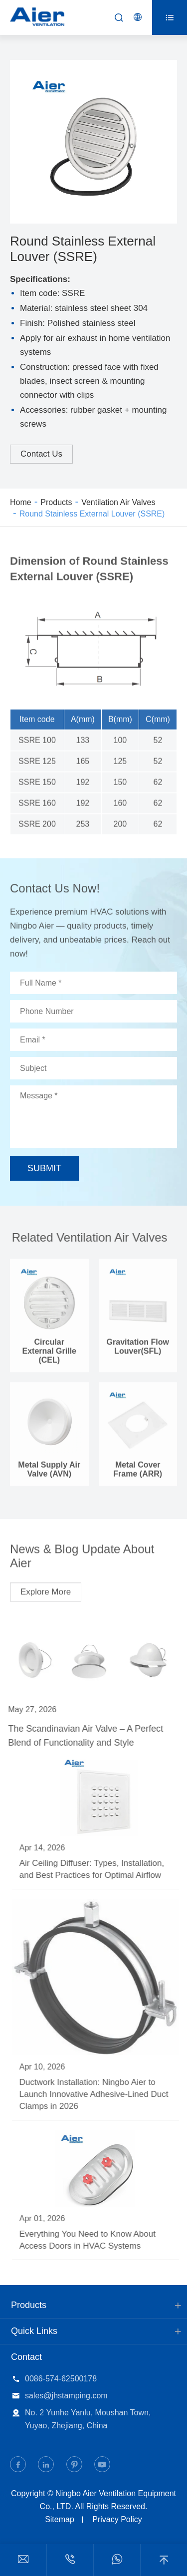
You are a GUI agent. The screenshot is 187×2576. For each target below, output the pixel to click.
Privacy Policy (117, 2519)
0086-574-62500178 (61, 2378)
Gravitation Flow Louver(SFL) (138, 1350)
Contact (26, 2357)
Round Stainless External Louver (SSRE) (92, 514)
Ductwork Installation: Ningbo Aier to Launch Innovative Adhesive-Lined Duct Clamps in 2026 (97, 2094)
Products (56, 502)
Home (20, 502)
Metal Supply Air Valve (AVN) (49, 1473)
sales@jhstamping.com (66, 2395)
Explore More (45, 1588)
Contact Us (41, 454)
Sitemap (59, 2519)
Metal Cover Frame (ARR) (137, 1473)
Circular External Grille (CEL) (49, 1354)
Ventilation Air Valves (118, 502)
